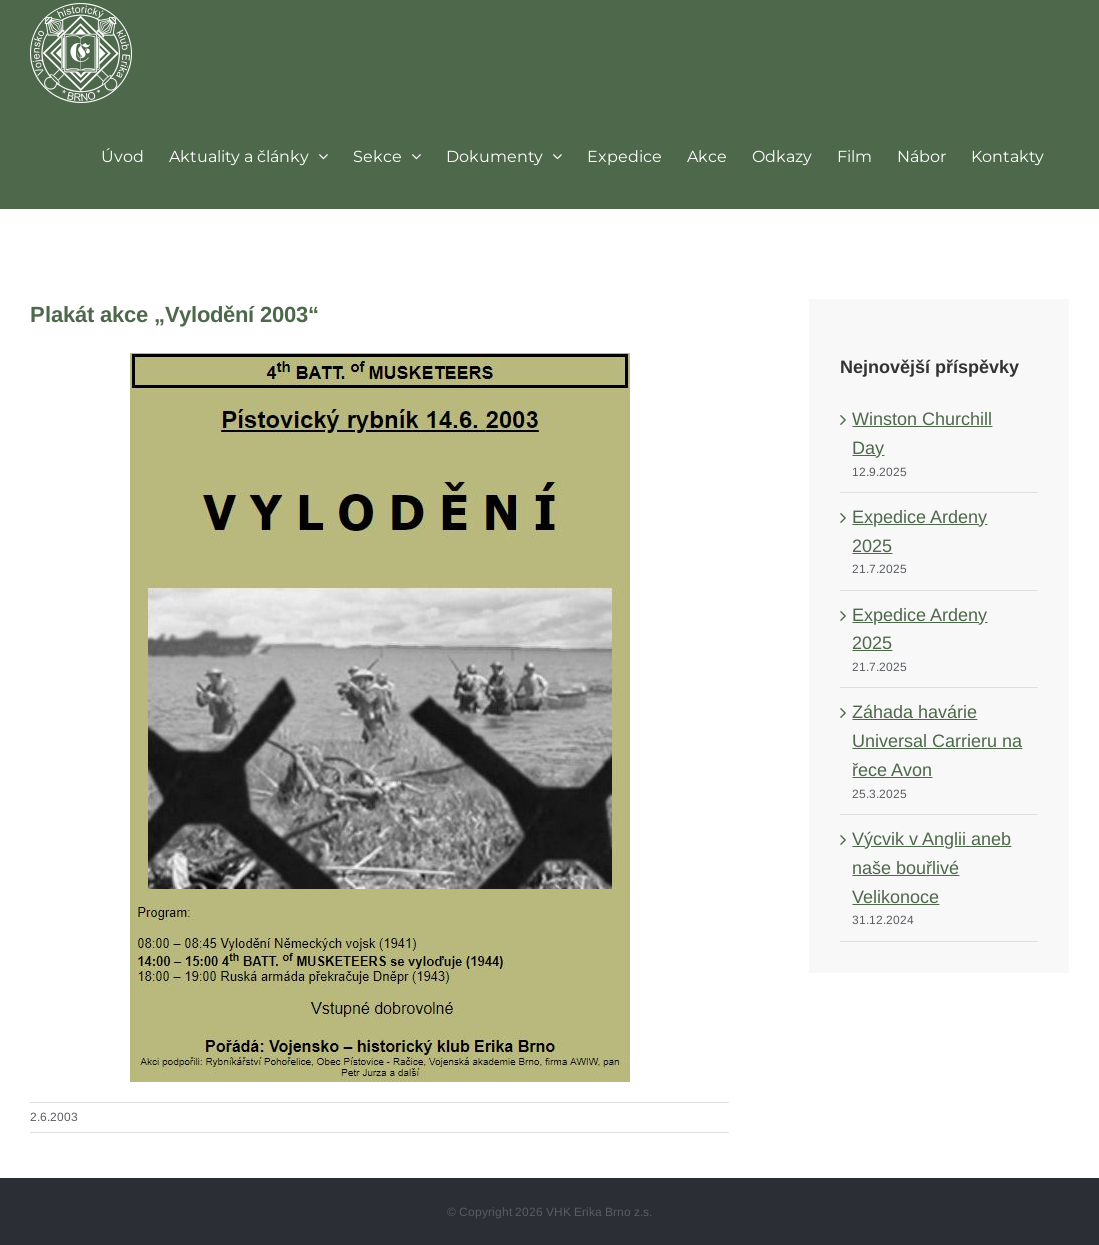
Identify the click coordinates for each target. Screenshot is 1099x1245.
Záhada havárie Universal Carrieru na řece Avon (937, 741)
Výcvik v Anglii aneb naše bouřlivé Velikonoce (931, 868)
